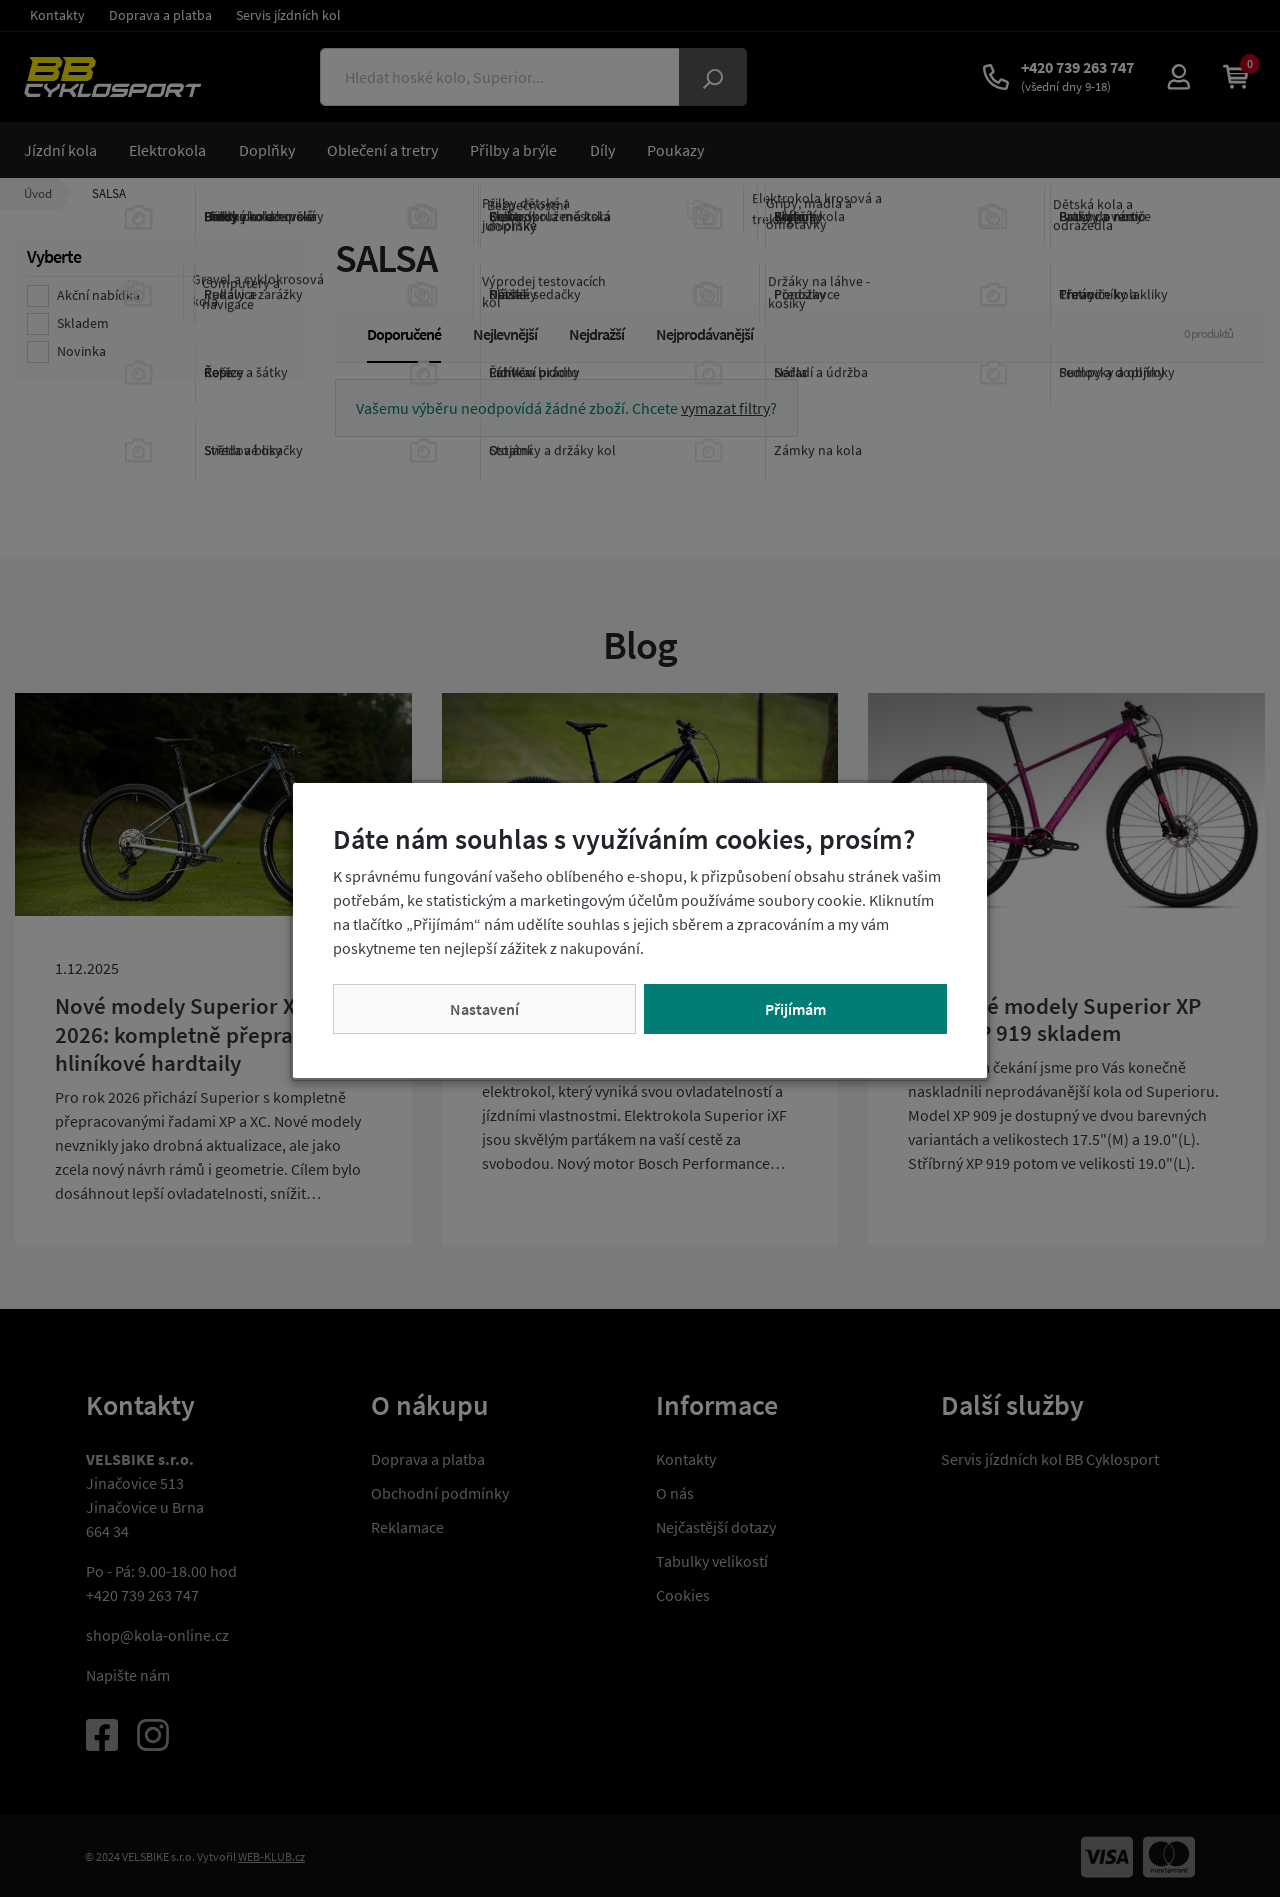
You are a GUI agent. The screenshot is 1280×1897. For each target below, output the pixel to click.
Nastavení (484, 1009)
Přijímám (795, 1009)
